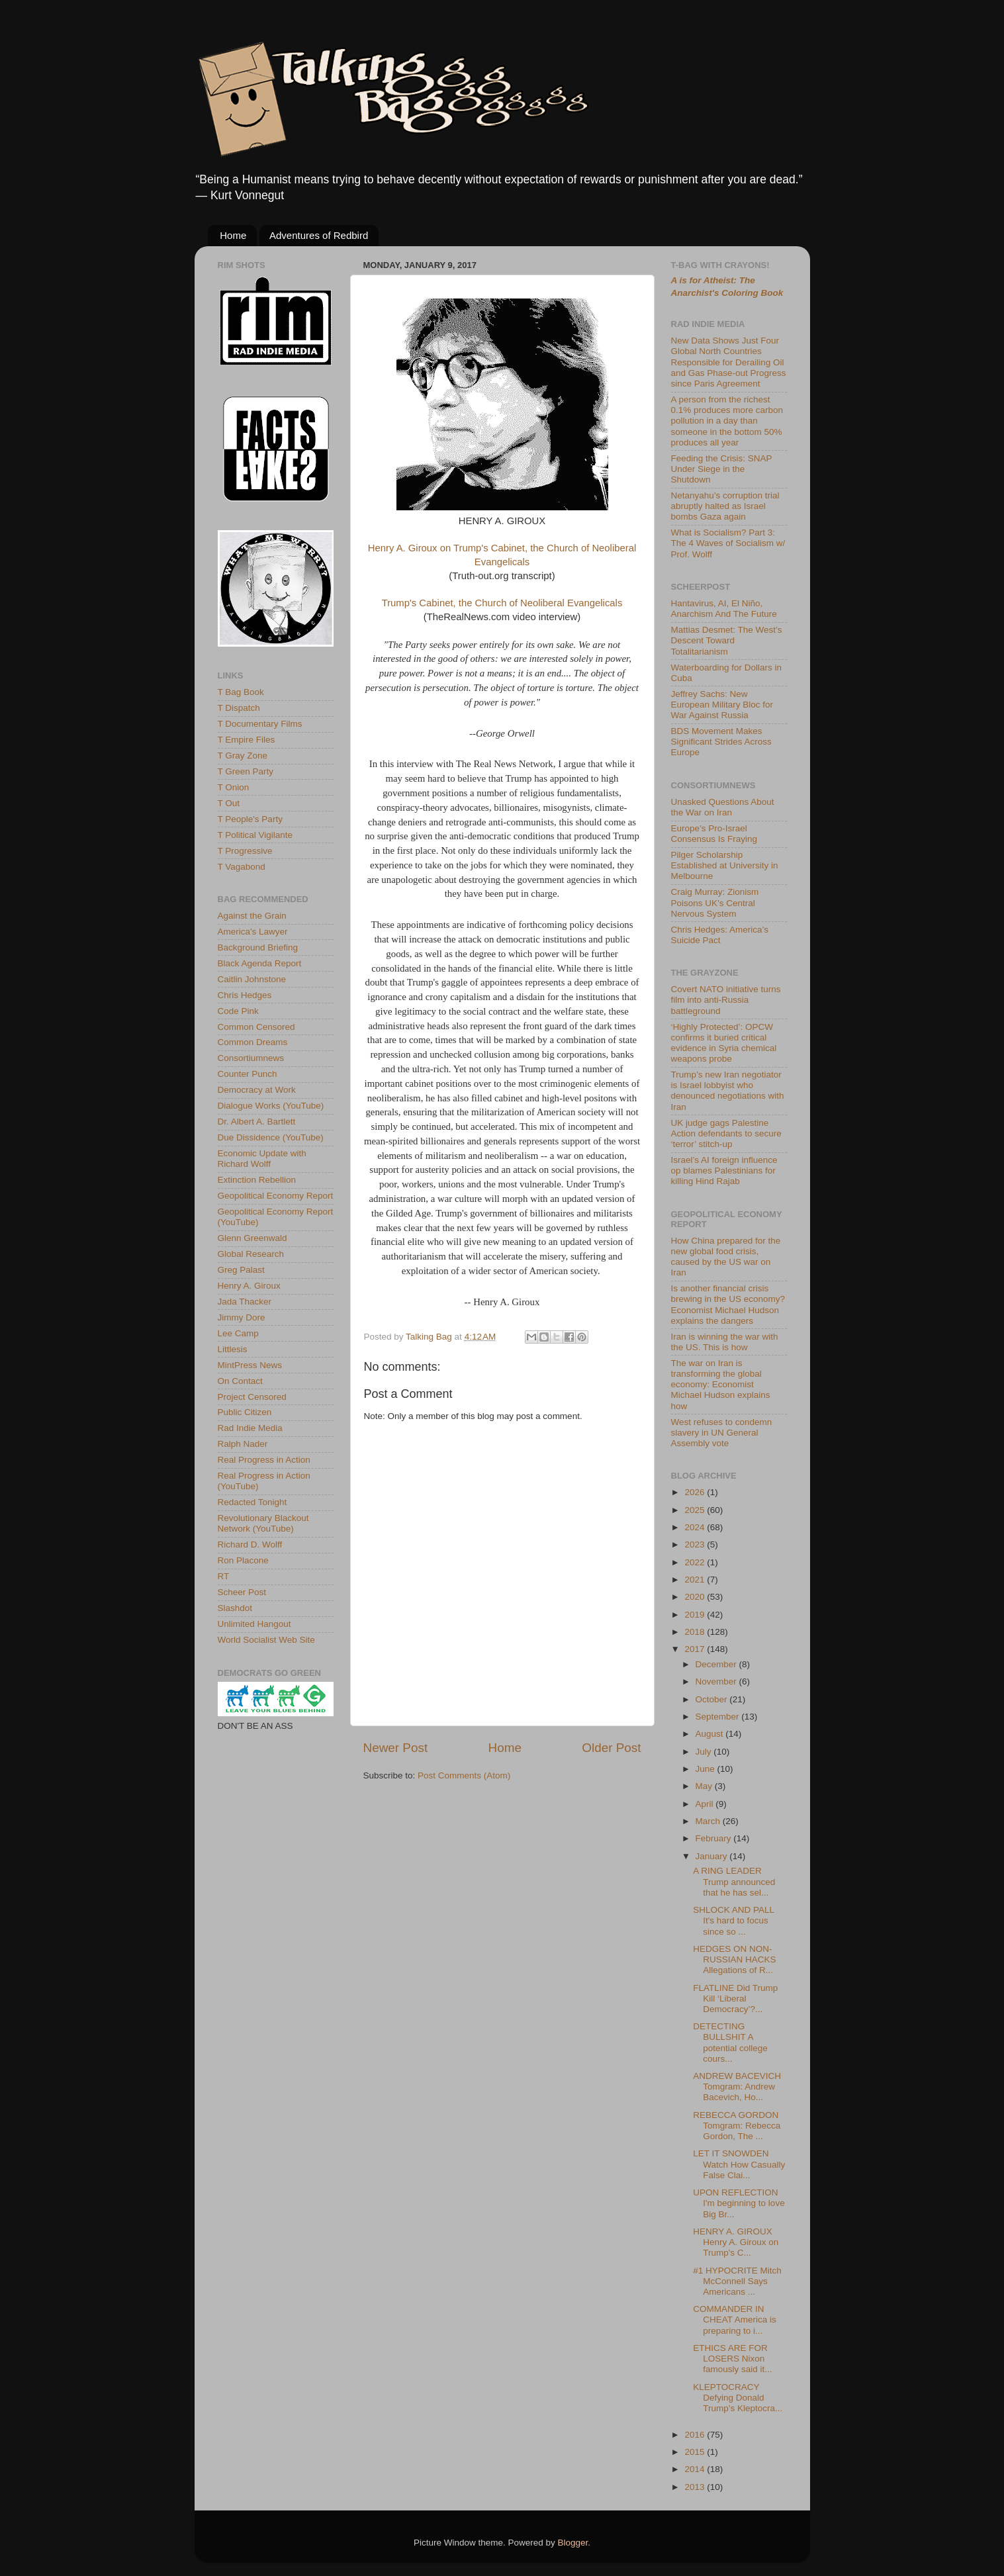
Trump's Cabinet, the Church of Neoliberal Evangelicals (502, 603)
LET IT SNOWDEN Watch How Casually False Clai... (739, 2164)
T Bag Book (241, 692)
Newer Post (395, 1748)
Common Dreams (253, 1042)
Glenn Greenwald (252, 1238)
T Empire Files (246, 740)
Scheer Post (242, 1592)
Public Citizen (245, 1412)
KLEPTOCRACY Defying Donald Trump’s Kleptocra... (737, 2397)
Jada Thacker (245, 1302)
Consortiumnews (251, 1058)
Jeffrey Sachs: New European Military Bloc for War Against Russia (722, 704)
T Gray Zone (243, 755)
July (705, 1752)
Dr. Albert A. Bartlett (257, 1122)
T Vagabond (241, 867)
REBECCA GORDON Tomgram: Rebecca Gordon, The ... (736, 2125)
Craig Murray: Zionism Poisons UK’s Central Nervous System (715, 902)
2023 (695, 1544)
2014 (695, 2469)
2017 (695, 1649)
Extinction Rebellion (257, 1180)
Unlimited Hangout (254, 1624)
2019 (695, 1615)
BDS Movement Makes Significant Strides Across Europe (721, 741)
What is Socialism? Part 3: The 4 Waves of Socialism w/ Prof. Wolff (728, 543)
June (706, 1769)
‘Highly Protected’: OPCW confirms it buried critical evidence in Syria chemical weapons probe (724, 1043)
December (717, 1664)
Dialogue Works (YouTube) (271, 1106)
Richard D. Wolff (250, 1544)
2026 (695, 1492)
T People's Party (250, 819)
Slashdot (235, 1608)
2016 (695, 2435)
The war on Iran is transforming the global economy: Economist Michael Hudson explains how (720, 1384)
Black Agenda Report (260, 963)
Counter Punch (247, 1074)
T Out (229, 803)
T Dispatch (239, 708)
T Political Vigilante (255, 835)
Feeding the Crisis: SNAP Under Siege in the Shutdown (721, 468)
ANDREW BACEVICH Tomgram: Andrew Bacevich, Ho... (737, 2086)
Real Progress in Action (264, 1460)
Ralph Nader (243, 1444)
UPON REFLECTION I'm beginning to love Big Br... (738, 2203)
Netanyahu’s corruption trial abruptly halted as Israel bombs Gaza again (725, 506)
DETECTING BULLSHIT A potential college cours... (730, 2042)
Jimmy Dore (241, 1317)
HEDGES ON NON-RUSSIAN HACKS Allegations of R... (734, 1959)
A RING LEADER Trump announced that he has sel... (734, 1881)
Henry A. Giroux (249, 1286)
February (715, 1838)
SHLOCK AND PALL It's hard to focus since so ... (733, 1920)
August (711, 1734)
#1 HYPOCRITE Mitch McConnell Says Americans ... (737, 2281)
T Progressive (245, 851)
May (705, 1786)
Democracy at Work (257, 1090)
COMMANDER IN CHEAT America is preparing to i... (734, 2319)
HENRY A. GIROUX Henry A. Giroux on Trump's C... (735, 2242)
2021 (695, 1580)
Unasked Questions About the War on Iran (722, 807)
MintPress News (250, 1365)
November (717, 1681)
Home (233, 235)
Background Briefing (258, 947)
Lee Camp (238, 1333)
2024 (695, 1527)
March (709, 1821)
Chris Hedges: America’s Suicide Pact (720, 935)
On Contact (240, 1381)
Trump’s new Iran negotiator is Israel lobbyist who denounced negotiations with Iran (727, 1091)
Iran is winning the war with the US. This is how (724, 1342)
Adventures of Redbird (318, 235)
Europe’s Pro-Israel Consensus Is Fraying (714, 833)
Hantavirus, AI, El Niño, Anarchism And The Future (724, 608)
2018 (695, 1632)
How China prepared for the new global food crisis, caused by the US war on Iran (726, 1257)
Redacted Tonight (252, 1502)
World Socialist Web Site (266, 1640)
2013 (695, 2487)
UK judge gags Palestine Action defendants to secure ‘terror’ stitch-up (726, 1133)
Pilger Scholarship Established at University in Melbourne (724, 865)
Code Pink (238, 1011)
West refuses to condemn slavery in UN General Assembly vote (721, 1432)
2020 (695, 1597)
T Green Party (246, 771)
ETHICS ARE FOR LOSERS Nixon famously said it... (732, 2358)
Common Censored (256, 1027)
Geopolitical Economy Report (276, 1196)
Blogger (573, 2543)
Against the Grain (252, 916)
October (713, 1699)
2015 (695, 2452)
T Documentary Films (260, 724)
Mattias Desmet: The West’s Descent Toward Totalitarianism (726, 640)
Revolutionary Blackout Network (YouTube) (263, 1523)
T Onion (234, 787)
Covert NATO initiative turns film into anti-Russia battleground (726, 999)
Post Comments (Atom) (464, 1775)
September (719, 1717)
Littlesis (233, 1349)
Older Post (611, 1748)
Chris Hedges (245, 995)
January (713, 1856)
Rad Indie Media (250, 1428)
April (706, 1804)
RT (224, 1576)
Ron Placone (243, 1560)
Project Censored (252, 1397)
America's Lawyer (253, 932)
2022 (695, 1562)
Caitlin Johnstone (252, 979)
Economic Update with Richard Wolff (262, 1158)
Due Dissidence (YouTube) (271, 1137)
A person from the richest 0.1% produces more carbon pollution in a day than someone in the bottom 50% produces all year (727, 420)
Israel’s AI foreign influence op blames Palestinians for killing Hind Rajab (724, 1170)
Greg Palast (241, 1270)
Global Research (251, 1254)
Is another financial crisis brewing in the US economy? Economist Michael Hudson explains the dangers (728, 1304)
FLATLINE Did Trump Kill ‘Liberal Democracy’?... (735, 1998)
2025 (695, 1510)
